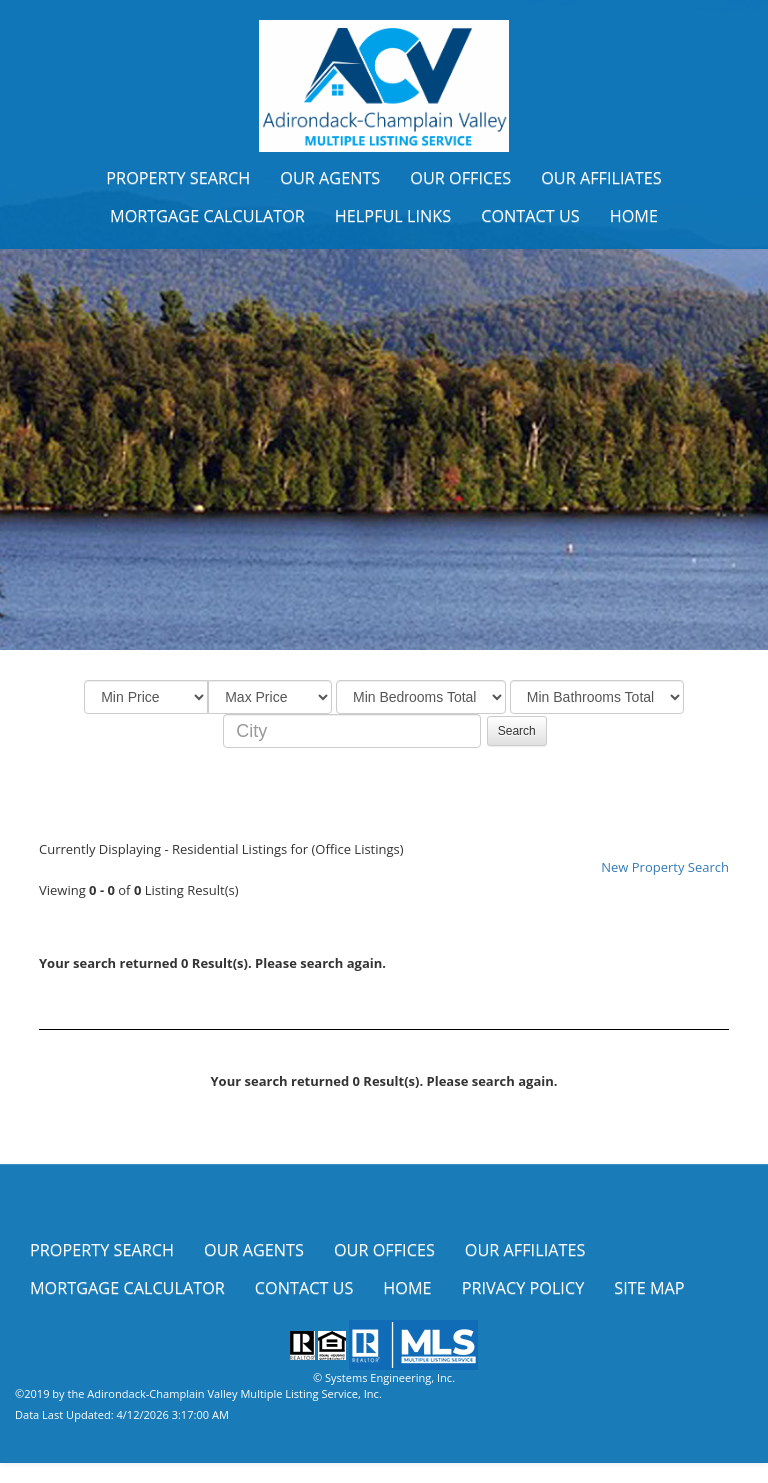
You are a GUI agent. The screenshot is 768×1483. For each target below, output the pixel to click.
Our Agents (330, 178)
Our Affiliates (601, 178)
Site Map (649, 1288)
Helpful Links (393, 216)
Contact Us (530, 216)
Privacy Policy (523, 1288)
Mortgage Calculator (207, 216)
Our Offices (460, 178)
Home (634, 216)
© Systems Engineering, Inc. (384, 1377)
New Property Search (665, 867)
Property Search (178, 178)
